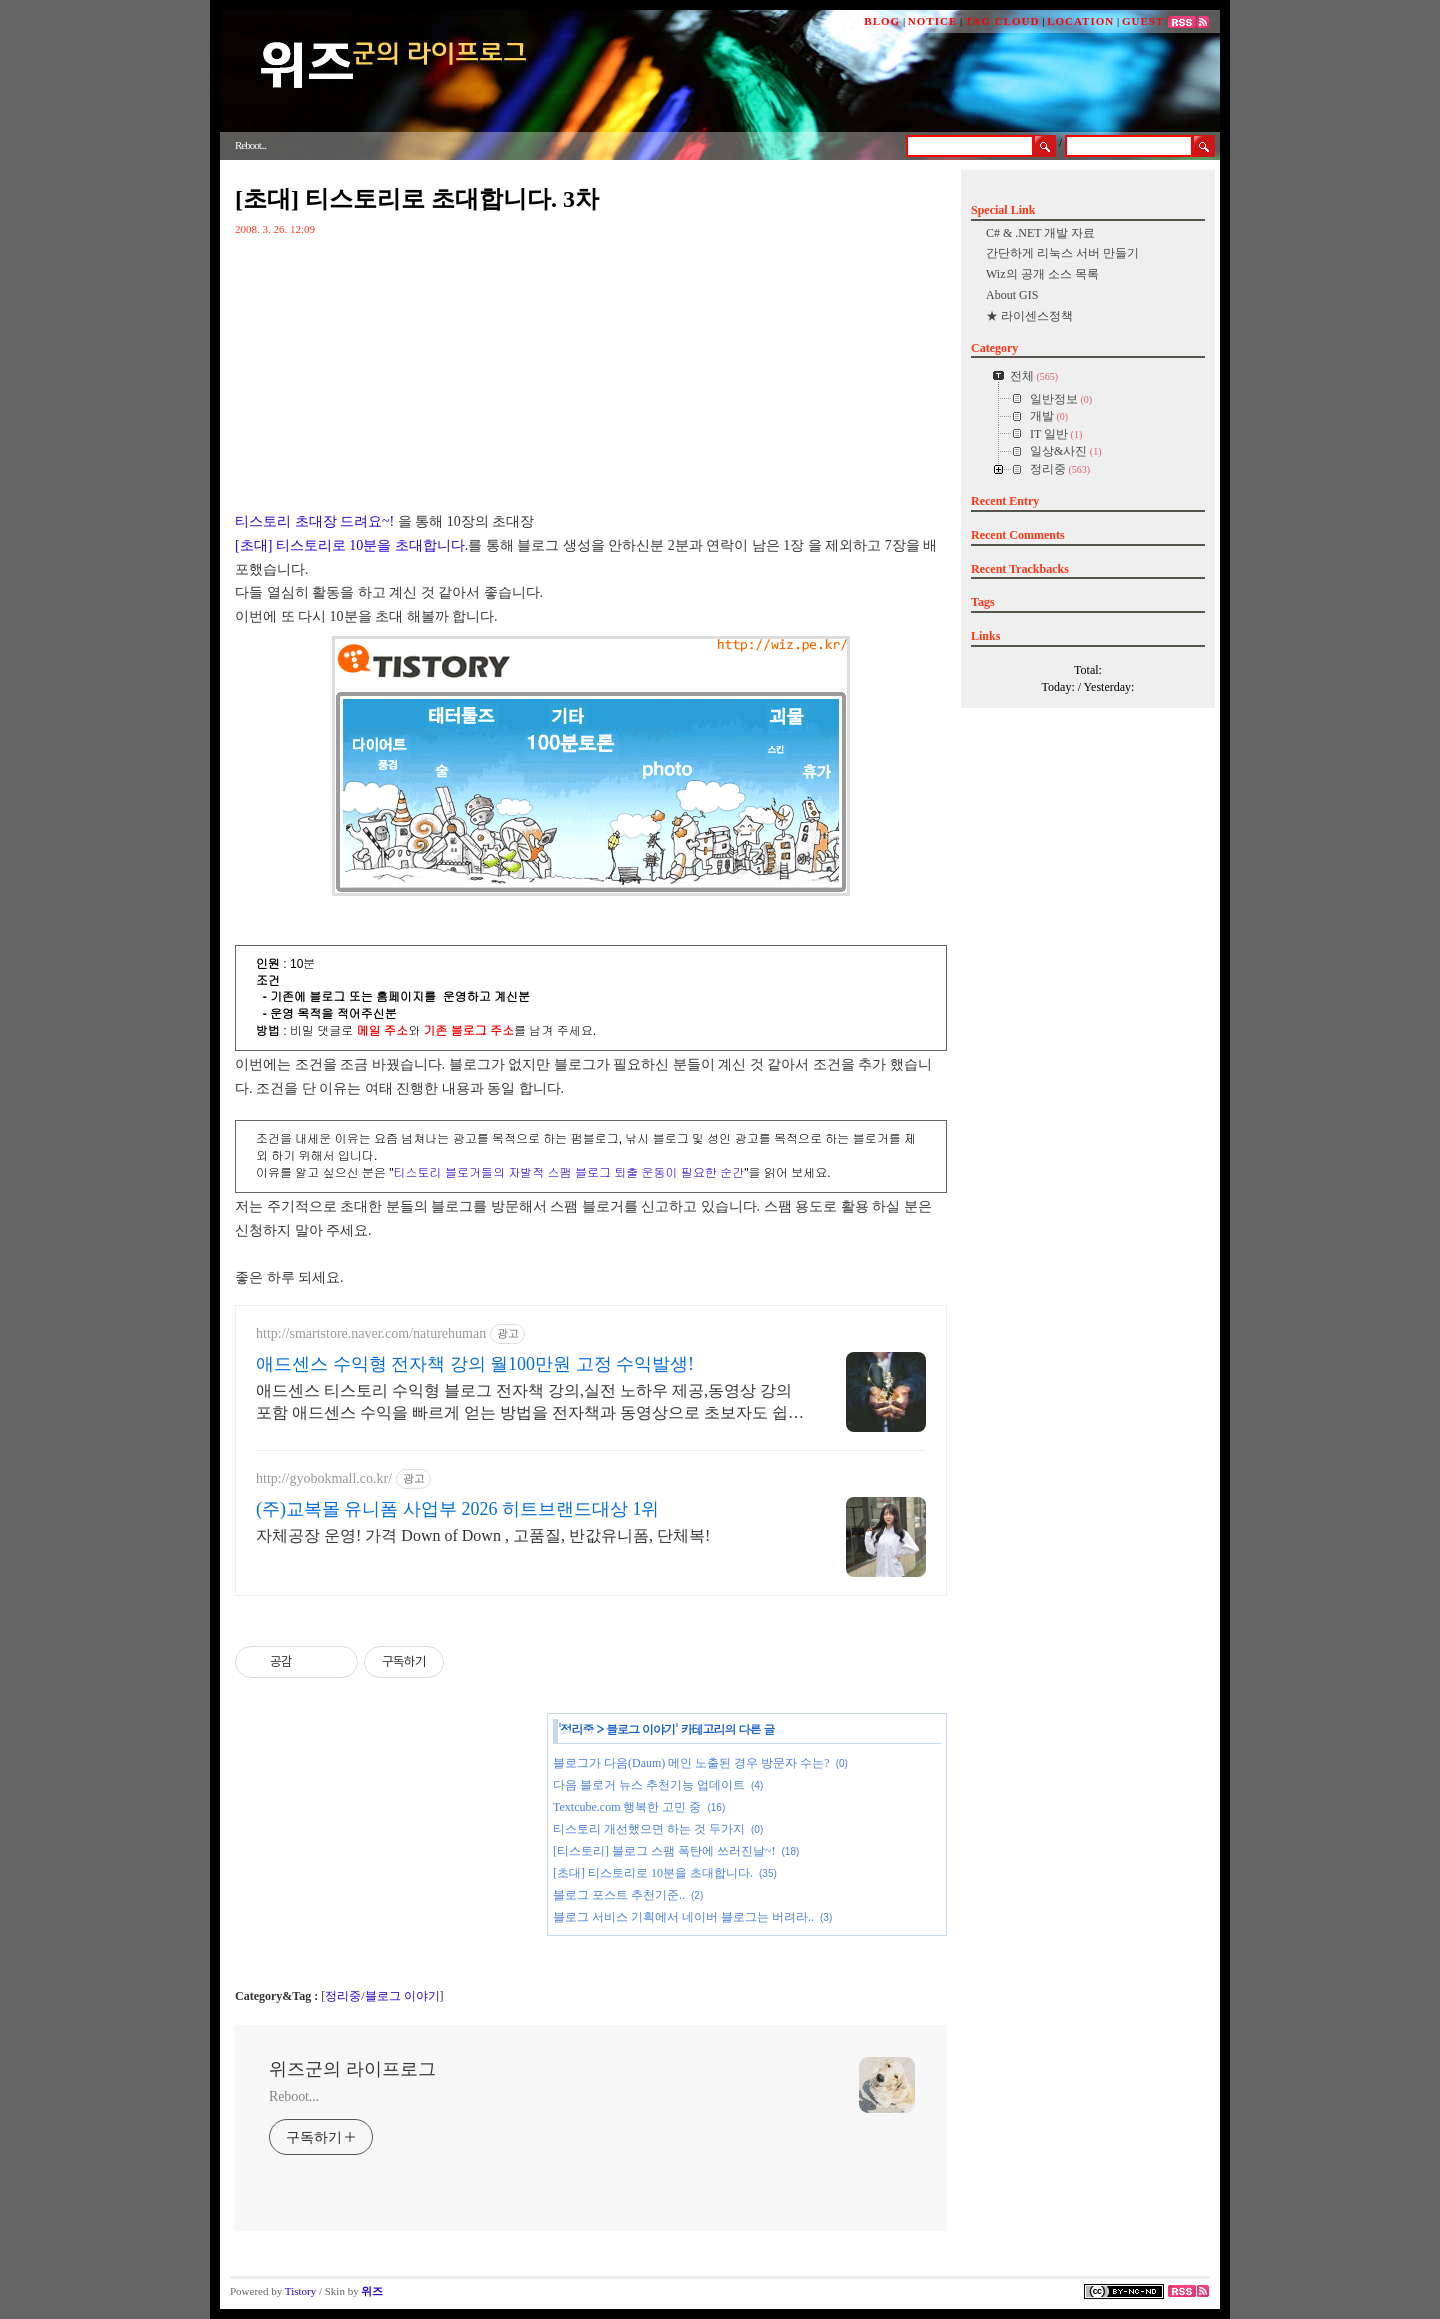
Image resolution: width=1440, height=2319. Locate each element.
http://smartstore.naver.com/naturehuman (371, 1333)
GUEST (1143, 21)
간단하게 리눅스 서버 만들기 (1062, 253)
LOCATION (1080, 21)
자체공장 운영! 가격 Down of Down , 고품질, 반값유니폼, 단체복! (483, 1535)
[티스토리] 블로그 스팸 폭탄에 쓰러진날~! (664, 1851)
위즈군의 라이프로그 (352, 2069)
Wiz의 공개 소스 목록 (1042, 274)
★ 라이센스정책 (1029, 316)
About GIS (1012, 295)
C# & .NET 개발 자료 (1040, 233)
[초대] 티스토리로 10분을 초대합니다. (351, 545)
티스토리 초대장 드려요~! (314, 521)
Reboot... (294, 2096)
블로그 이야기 (640, 1728)
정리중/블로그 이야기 (382, 1996)
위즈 (372, 2291)
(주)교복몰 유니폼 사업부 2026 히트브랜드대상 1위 (458, 1509)
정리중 (577, 1728)
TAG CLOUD (1002, 21)
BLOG (882, 21)
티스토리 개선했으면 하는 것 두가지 (649, 1829)
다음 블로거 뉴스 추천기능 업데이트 (649, 1785)
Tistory (300, 2291)
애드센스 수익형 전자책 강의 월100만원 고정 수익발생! (475, 1364)
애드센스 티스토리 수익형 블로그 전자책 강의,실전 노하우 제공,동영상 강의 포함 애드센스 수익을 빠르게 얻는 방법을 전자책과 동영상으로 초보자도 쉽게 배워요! (530, 1403)
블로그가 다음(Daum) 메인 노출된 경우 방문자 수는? (691, 1763)
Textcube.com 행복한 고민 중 (627, 1807)
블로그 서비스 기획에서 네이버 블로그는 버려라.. (683, 1917)
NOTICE (932, 21)
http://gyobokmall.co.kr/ (324, 1478)
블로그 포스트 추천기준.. (619, 1895)
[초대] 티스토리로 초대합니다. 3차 (417, 199)
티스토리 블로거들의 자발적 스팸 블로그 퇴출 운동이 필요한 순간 (569, 1173)
